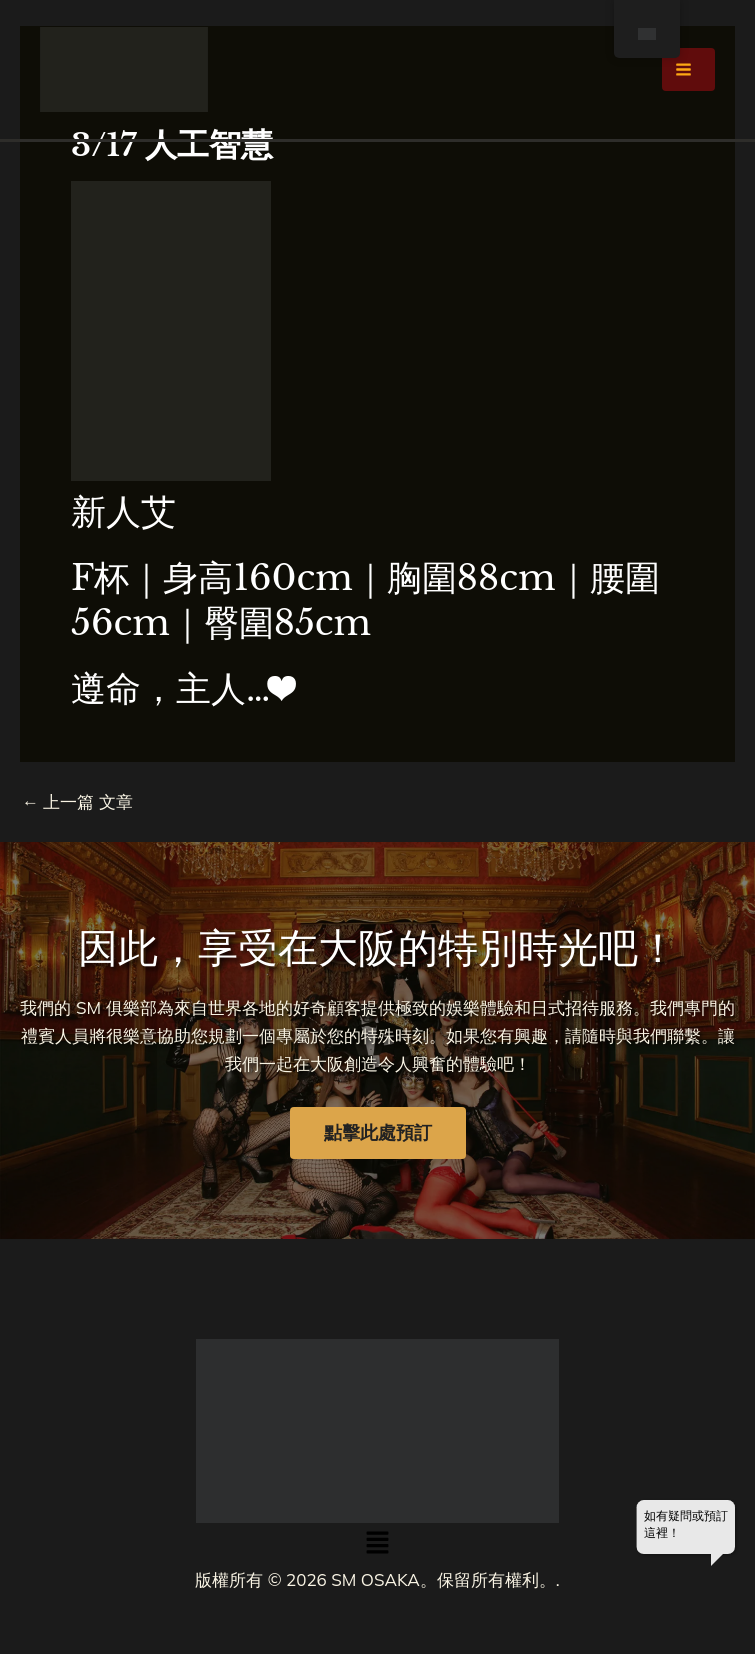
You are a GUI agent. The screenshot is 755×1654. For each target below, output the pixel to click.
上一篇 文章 (77, 801)
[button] (377, 1544)
